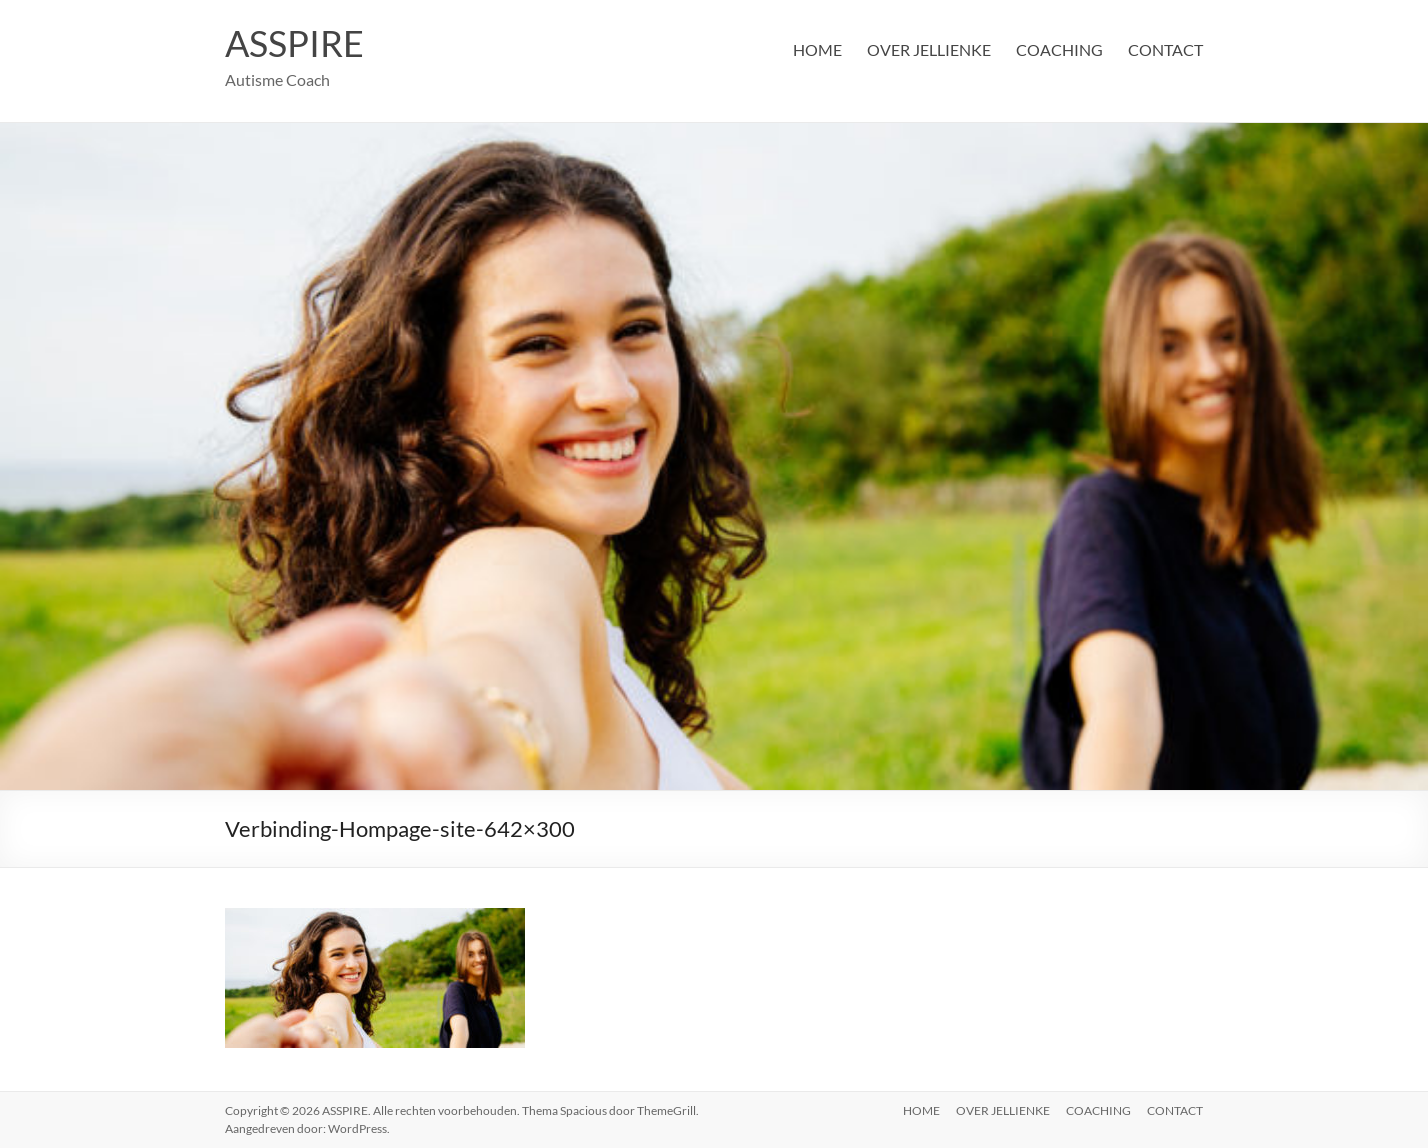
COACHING (1059, 49)
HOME (817, 49)
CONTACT (1165, 49)
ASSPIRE (294, 43)
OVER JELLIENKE (929, 49)
